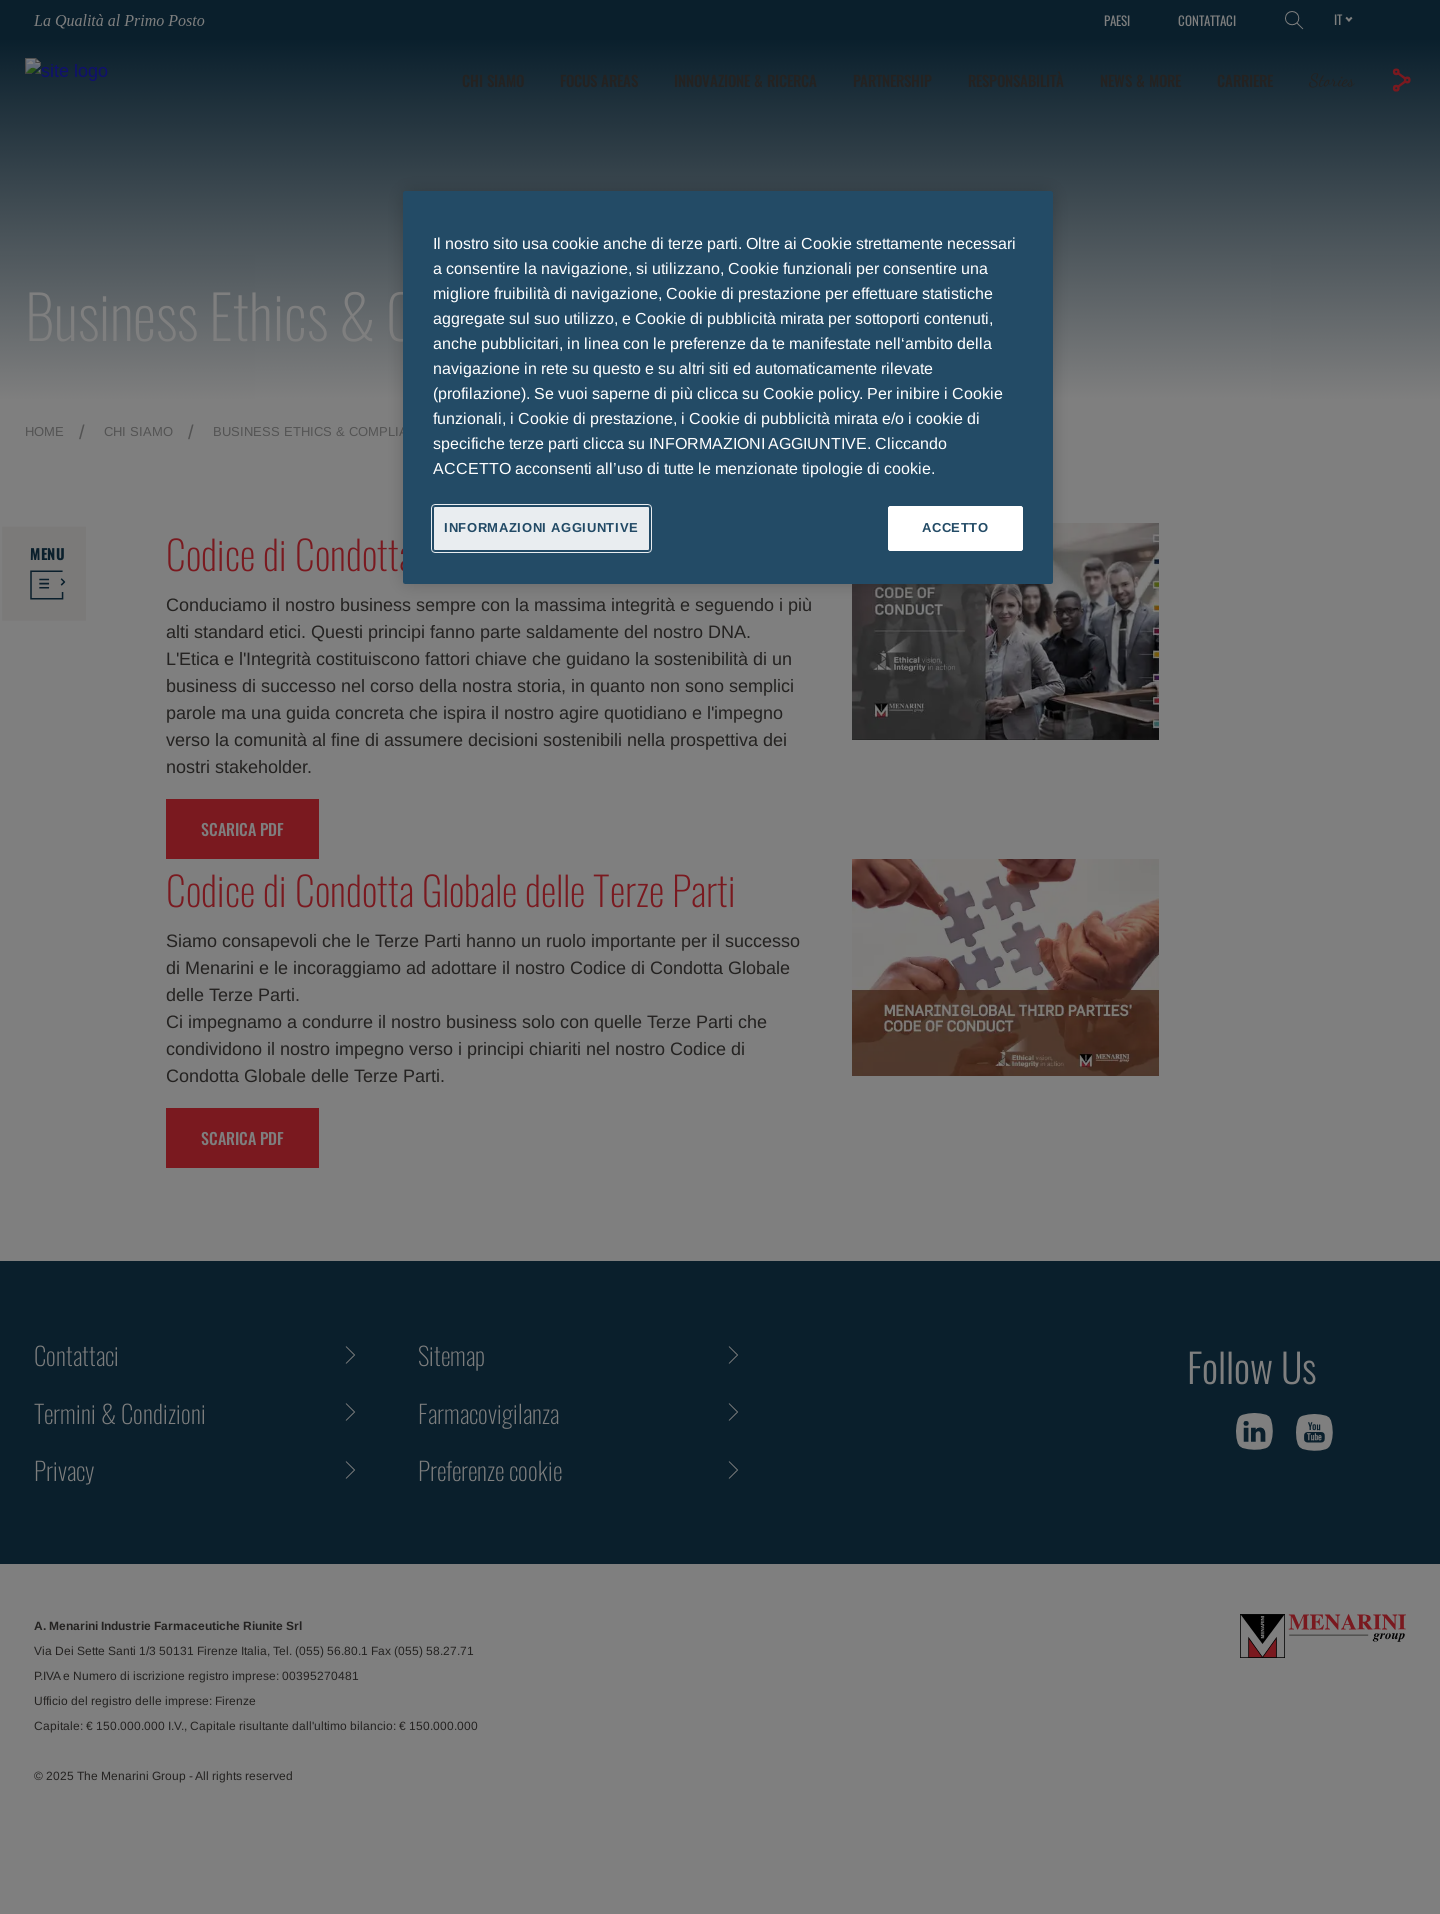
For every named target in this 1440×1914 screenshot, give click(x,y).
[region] (728, 387)
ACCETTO (955, 527)
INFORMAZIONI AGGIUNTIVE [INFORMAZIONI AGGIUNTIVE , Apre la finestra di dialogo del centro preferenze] (541, 527)
